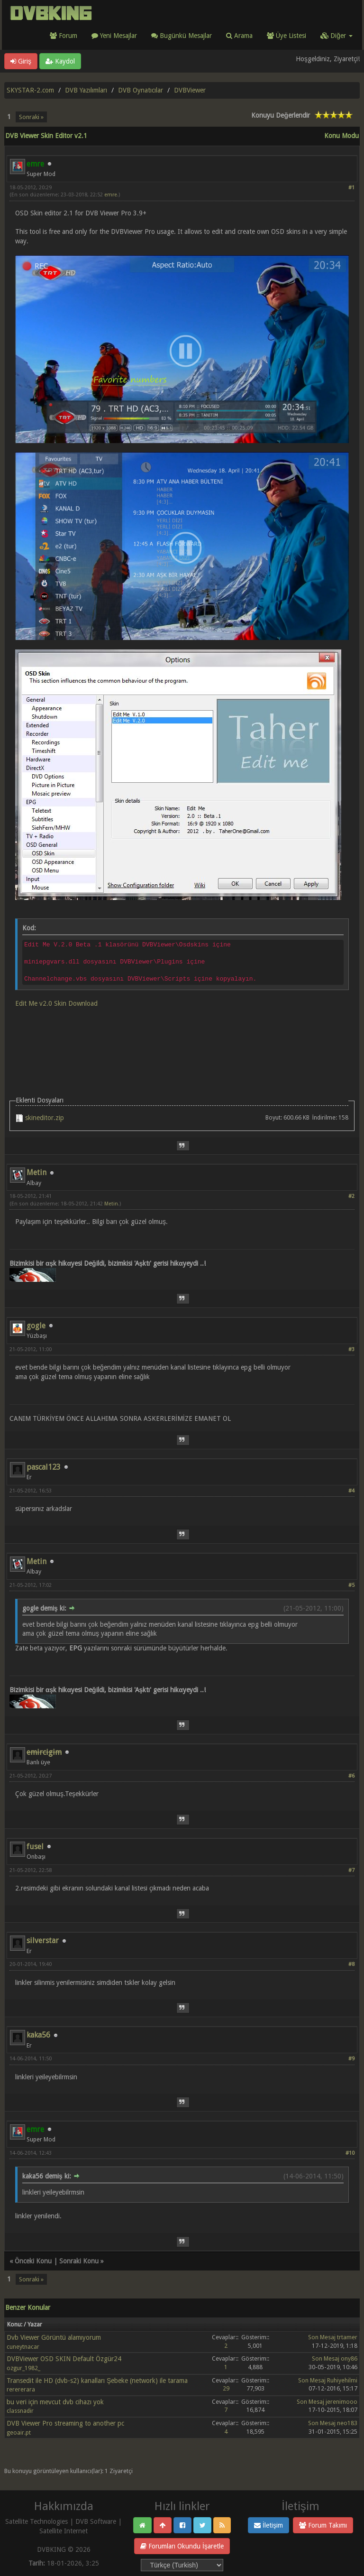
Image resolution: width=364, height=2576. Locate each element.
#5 (351, 1585)
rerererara (21, 2389)
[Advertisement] (182, 1040)
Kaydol (60, 61)
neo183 (347, 2423)
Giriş (20, 61)
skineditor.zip (44, 1117)
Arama (239, 35)
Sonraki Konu (79, 2261)
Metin (36, 1172)
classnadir (20, 2410)
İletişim (268, 2525)
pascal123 (44, 1467)
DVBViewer (190, 90)
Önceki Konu (33, 2261)
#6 (351, 1776)
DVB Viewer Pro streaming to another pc (65, 2423)
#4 (351, 1491)
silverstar (43, 1940)
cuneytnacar (23, 2346)
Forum (63, 35)
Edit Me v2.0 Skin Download (56, 1003)
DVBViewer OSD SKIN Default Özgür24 (64, 2359)
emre (110, 195)
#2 (351, 1196)
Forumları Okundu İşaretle (182, 2546)
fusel (35, 1846)
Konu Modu (341, 135)
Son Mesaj (322, 2337)
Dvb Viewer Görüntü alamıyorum (54, 2337)
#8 (351, 1964)
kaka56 (38, 2034)
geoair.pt (19, 2432)
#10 (350, 2153)
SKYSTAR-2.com (30, 90)
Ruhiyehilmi (342, 2380)
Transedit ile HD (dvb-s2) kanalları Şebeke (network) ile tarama (97, 2380)
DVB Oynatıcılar (140, 90)
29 (226, 2388)
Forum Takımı (323, 2525)
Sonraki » (31, 116)
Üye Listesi (286, 35)
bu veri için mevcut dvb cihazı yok (55, 2402)
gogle (36, 1325)
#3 (351, 1349)
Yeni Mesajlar (114, 35)
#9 (351, 2059)
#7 (351, 1870)
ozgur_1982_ (23, 2368)
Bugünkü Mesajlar (181, 35)
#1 (351, 188)
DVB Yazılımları (86, 90)
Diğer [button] (336, 35)
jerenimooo (341, 2401)
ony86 (349, 2358)
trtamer (347, 2337)
